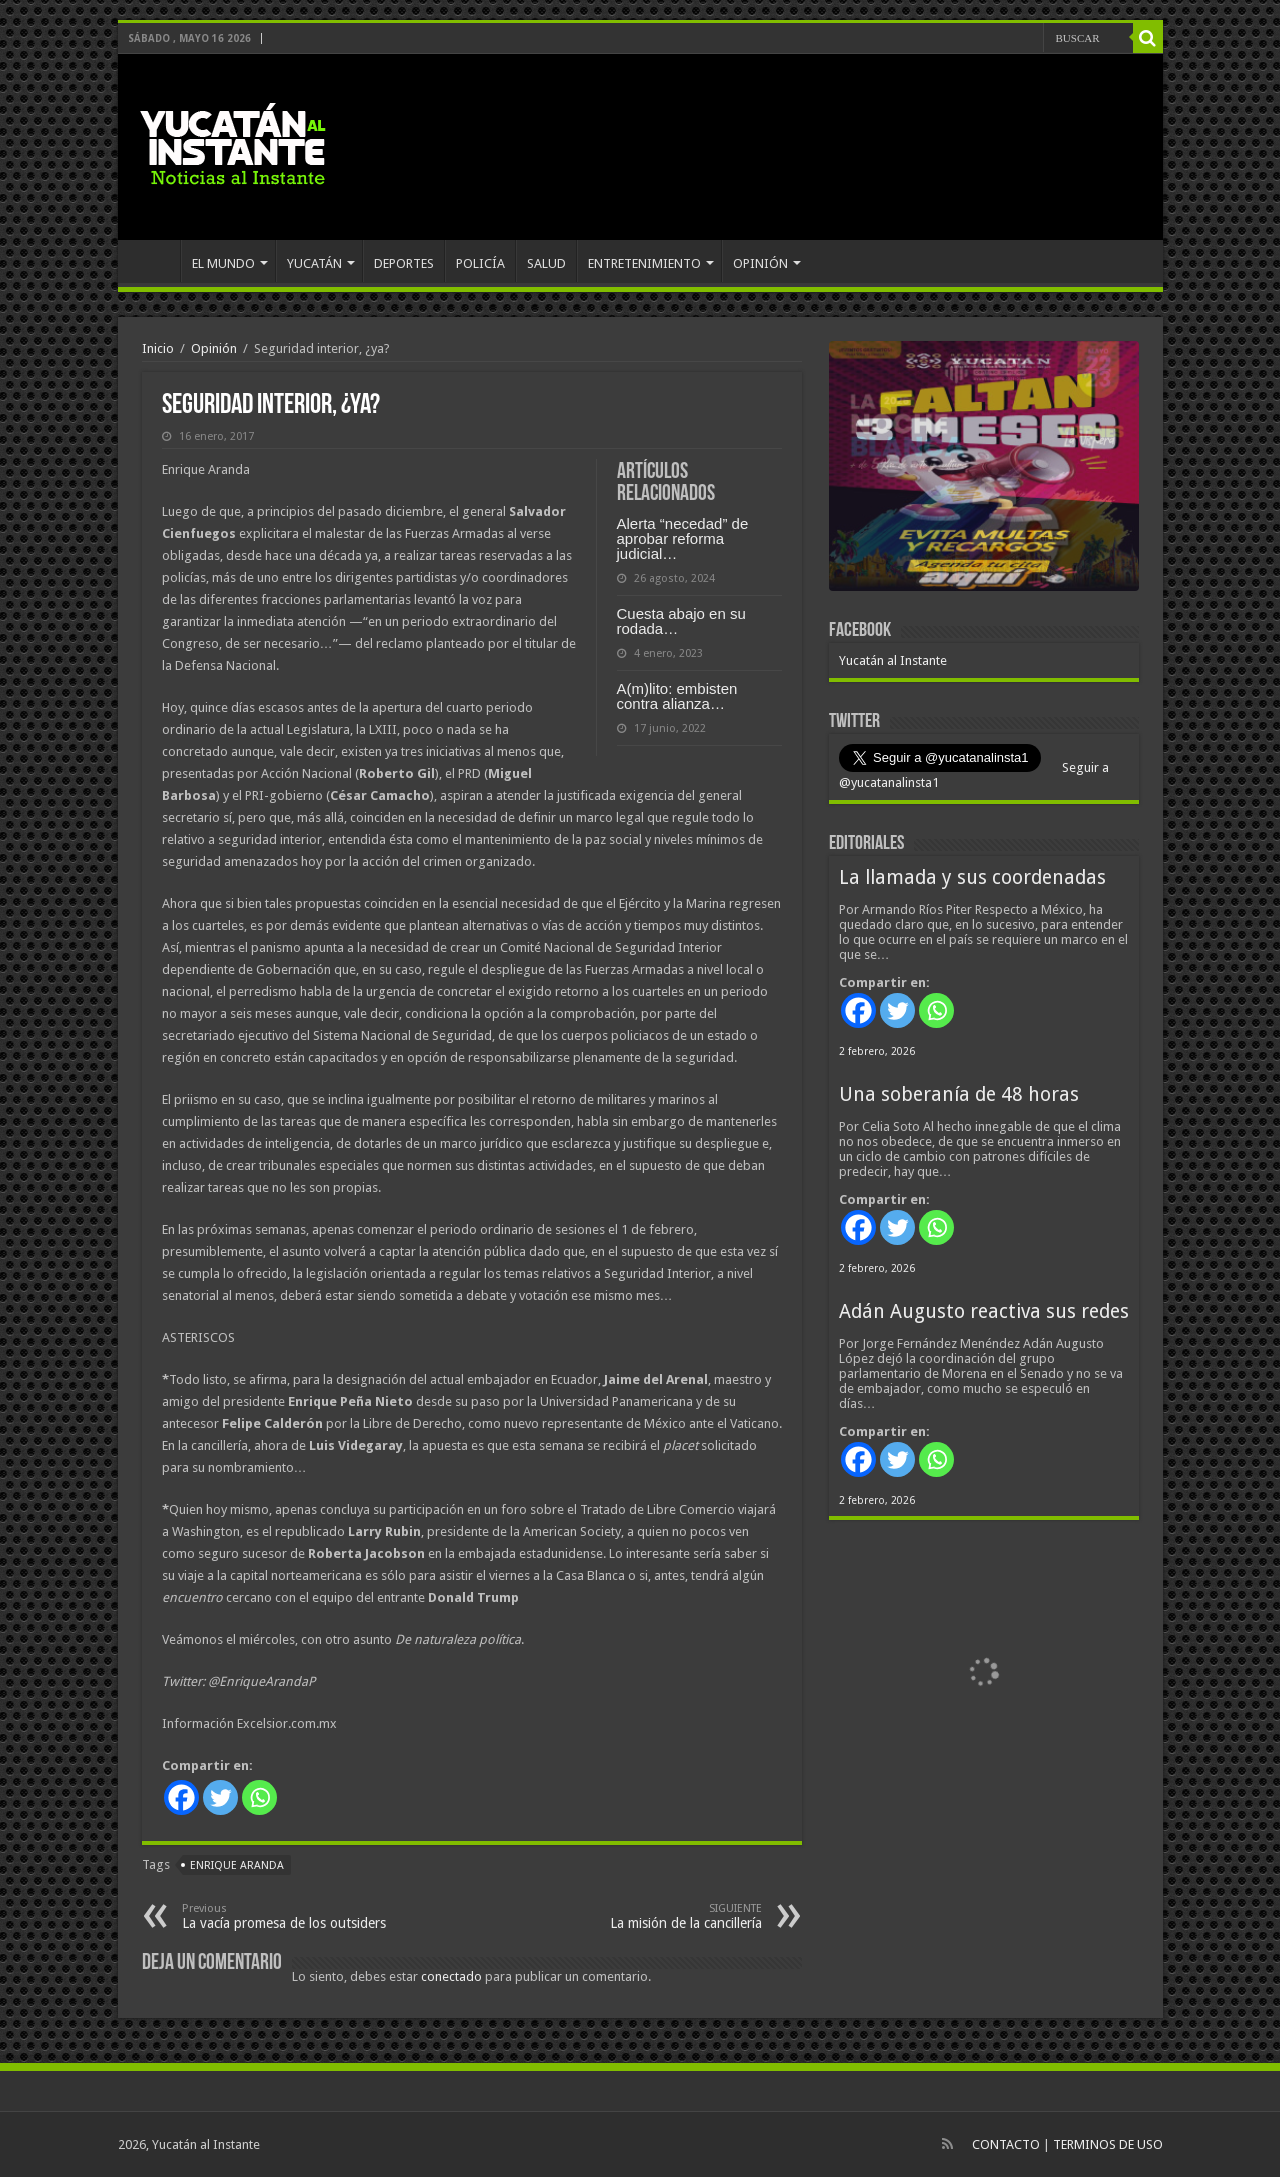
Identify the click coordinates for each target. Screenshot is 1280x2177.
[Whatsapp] (259, 1797)
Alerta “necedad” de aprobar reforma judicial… (683, 538)
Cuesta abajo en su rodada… (681, 621)
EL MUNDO (223, 263)
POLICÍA (480, 263)
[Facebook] (181, 1797)
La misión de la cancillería (659, 1916)
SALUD (546, 263)
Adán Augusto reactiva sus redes (984, 1311)
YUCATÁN (314, 263)
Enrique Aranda (237, 1865)
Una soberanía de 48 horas (959, 1094)
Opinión (214, 348)
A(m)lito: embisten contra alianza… (677, 696)
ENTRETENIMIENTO (644, 263)
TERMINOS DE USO (1108, 2144)
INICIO (154, 261)
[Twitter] (220, 1797)
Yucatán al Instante (893, 660)
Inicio (158, 348)
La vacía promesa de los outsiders (284, 1916)
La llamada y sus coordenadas (972, 877)
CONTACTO (1006, 2144)
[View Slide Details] (984, 470)
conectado (451, 1976)
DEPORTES (404, 263)
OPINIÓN (760, 263)
